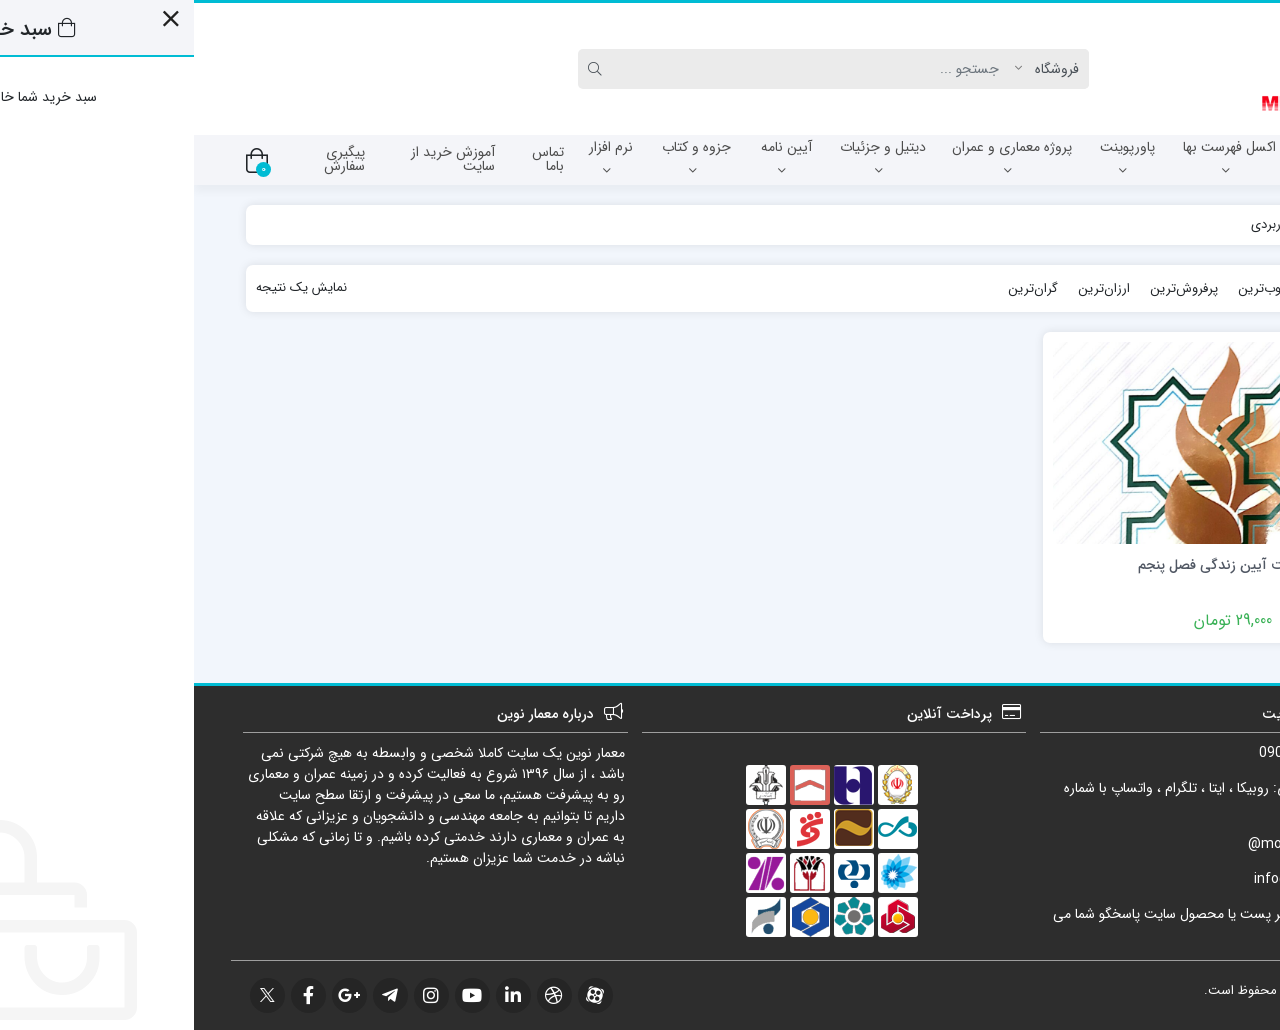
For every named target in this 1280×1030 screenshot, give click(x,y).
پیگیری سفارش (150, 159)
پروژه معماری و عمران (818, 157)
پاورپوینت (933, 157)
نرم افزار (417, 157)
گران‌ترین (839, 288)
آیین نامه (592, 157)
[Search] (622, 69)
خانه (1207, 224)
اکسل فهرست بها (1035, 157)
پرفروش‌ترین (990, 288)
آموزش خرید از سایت (259, 159)
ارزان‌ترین (910, 288)
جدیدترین (1155, 288)
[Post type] (858, 69)
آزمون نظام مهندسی (1164, 157)
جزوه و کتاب (502, 157)
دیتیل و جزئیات (689, 157)
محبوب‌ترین (1076, 288)
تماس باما (354, 159)
